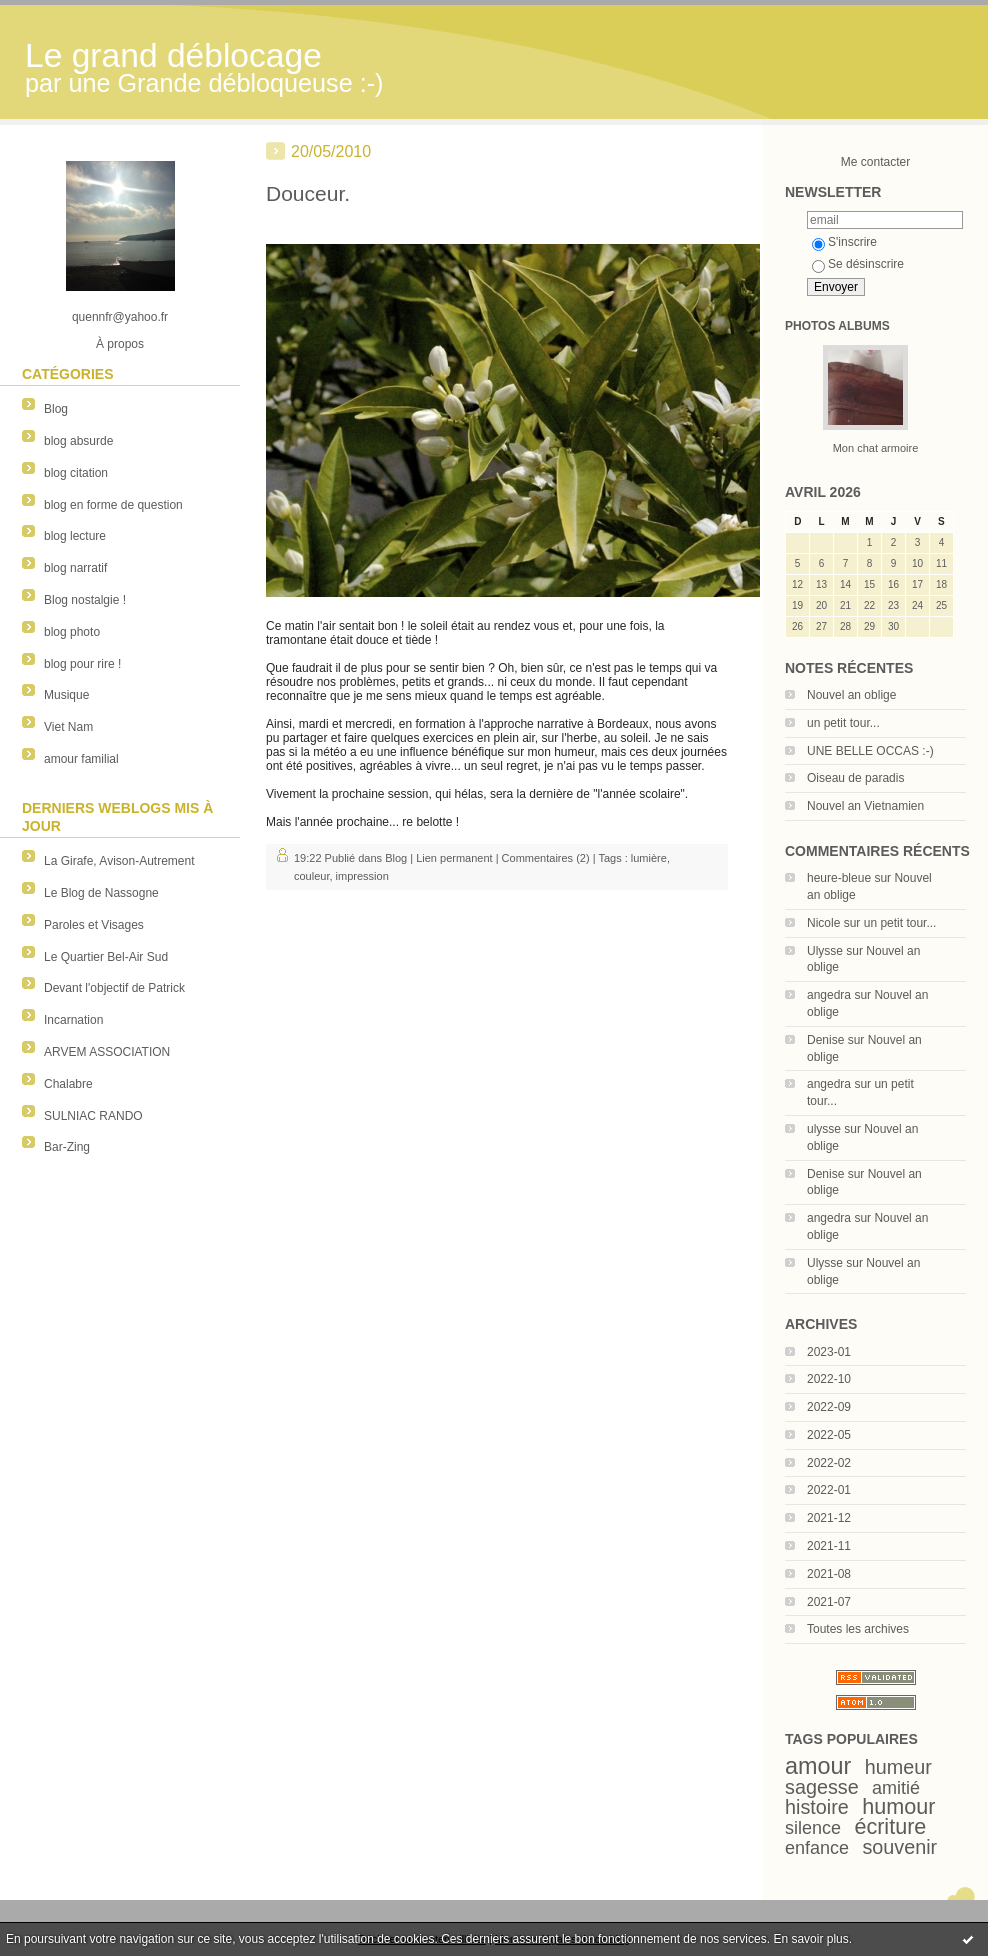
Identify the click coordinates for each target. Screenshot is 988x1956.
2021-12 (829, 1518)
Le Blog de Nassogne (101, 893)
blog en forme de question (113, 505)
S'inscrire (844, 242)
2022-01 (829, 1490)
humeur (898, 1767)
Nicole (823, 923)
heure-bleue (839, 878)
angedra (829, 995)
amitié (896, 1788)
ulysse (824, 1129)
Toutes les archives (858, 1629)
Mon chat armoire (876, 448)
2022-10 (829, 1379)
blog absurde (78, 441)
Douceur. (308, 193)
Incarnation (73, 1020)
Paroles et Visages (94, 925)
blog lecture (75, 536)
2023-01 (829, 1352)
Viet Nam (68, 727)
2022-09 (829, 1407)
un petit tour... (843, 723)
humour (898, 1806)
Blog (56, 409)
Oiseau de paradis (855, 778)
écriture (890, 1826)
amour (818, 1766)
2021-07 (829, 1602)
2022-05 (829, 1435)
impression (362, 876)
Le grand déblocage (173, 55)
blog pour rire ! (82, 664)
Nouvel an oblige (851, 695)
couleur (311, 876)
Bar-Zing (67, 1147)
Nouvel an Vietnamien (865, 806)
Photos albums (837, 326)
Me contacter (875, 162)
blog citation (76, 473)
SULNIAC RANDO (93, 1116)
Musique (66, 695)
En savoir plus (810, 1939)
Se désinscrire (858, 264)
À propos (120, 344)
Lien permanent (454, 858)
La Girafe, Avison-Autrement (119, 861)
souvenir (899, 1847)
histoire (817, 1807)
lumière (649, 858)
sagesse (822, 1787)
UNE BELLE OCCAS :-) (870, 751)
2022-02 (829, 1463)
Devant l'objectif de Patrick (114, 988)
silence (813, 1828)
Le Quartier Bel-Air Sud (106, 957)
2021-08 (829, 1574)
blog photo (72, 632)
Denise (825, 1040)
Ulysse (825, 951)
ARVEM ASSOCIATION (107, 1052)
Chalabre (68, 1084)
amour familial (81, 759)
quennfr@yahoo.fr (120, 317)
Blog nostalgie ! (85, 600)
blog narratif (75, 568)
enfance (817, 1848)
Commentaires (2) (546, 858)
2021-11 (829, 1546)
